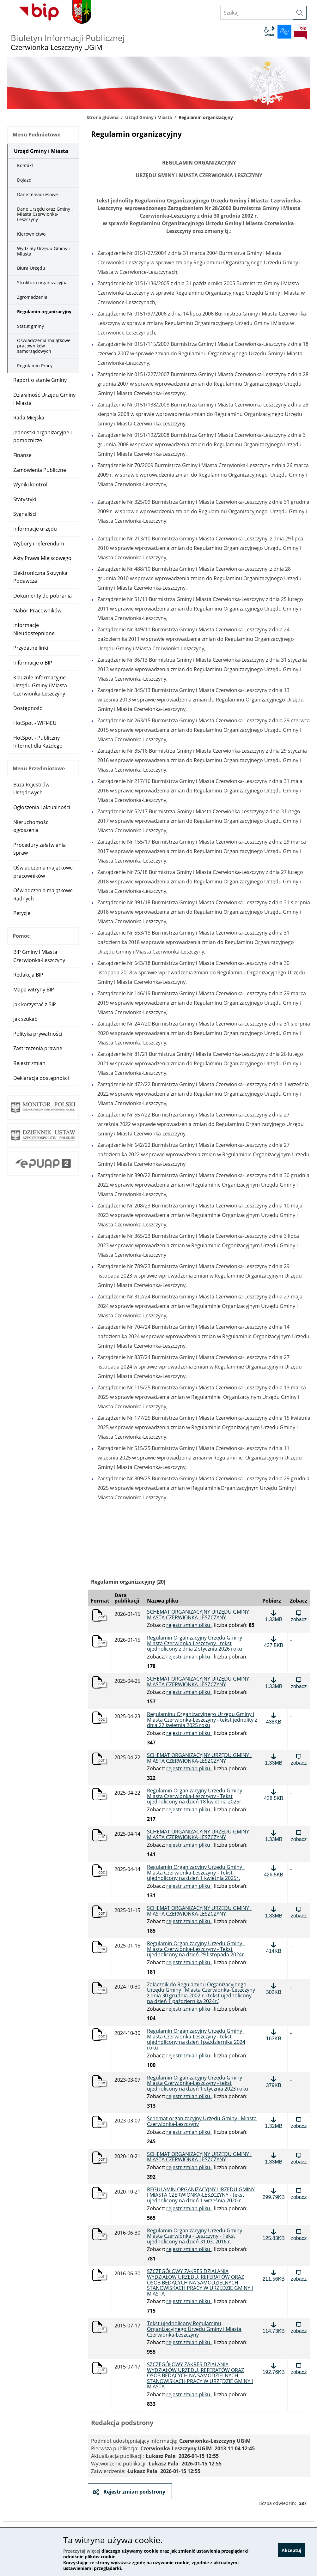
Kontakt (25, 165)
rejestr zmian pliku (188, 1625)
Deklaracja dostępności (41, 1077)
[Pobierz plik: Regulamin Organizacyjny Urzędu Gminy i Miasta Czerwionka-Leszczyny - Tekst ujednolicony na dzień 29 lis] (274, 1947)
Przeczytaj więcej (81, 2551)
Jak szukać (25, 1018)
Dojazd (24, 180)
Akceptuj (291, 2552)
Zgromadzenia (32, 297)
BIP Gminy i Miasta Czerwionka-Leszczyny (39, 956)
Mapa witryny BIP (33, 989)
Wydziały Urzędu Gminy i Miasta (43, 251)
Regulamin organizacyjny (44, 312)
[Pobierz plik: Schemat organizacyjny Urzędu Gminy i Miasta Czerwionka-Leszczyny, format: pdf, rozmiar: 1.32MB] (274, 2122)
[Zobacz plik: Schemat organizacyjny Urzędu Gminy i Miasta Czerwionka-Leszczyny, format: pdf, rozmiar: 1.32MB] (299, 2122)
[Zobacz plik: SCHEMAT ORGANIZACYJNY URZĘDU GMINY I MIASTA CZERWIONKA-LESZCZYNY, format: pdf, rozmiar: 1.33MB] (299, 1682)
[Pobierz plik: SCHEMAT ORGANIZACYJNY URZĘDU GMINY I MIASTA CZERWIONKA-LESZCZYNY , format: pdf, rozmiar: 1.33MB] (274, 1615)
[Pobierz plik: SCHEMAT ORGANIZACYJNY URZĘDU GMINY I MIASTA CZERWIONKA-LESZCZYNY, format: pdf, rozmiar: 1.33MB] (274, 1682)
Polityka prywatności (37, 1033)
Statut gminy (30, 326)
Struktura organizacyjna (42, 283)
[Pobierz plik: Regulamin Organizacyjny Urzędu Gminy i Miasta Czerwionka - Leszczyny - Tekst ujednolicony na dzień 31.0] (274, 2234)
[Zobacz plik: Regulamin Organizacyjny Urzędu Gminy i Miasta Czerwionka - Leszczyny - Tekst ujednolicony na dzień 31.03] (299, 2234)
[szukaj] (300, 13)
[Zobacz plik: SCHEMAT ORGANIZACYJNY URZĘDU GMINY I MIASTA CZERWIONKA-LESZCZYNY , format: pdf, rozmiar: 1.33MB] (299, 1615)
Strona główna (103, 117)
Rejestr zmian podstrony (133, 2491)
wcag (269, 32)
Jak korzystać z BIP (34, 1004)
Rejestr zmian (29, 1063)
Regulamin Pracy (34, 366)
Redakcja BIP (28, 974)
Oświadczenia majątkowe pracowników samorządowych (43, 345)
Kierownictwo (31, 234)
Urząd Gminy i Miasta (148, 117)
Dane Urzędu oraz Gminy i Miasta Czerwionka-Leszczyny (45, 214)
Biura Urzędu (31, 268)
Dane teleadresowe (37, 194)
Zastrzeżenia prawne (37, 1048)
